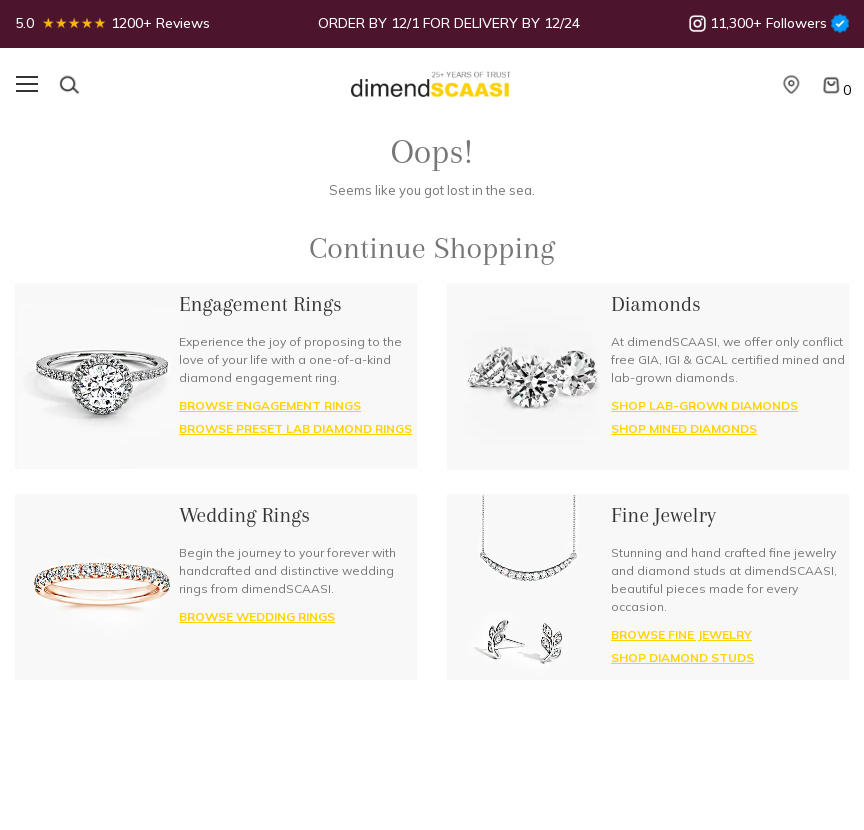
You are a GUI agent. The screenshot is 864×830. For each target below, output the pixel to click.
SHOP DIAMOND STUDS (682, 657)
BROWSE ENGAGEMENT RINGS (270, 405)
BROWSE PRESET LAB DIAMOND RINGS (295, 428)
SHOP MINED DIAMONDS (684, 428)
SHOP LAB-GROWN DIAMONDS (704, 405)
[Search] (69, 85)
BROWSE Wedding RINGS (257, 616)
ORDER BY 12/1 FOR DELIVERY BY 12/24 (449, 23)
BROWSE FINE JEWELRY (681, 634)
